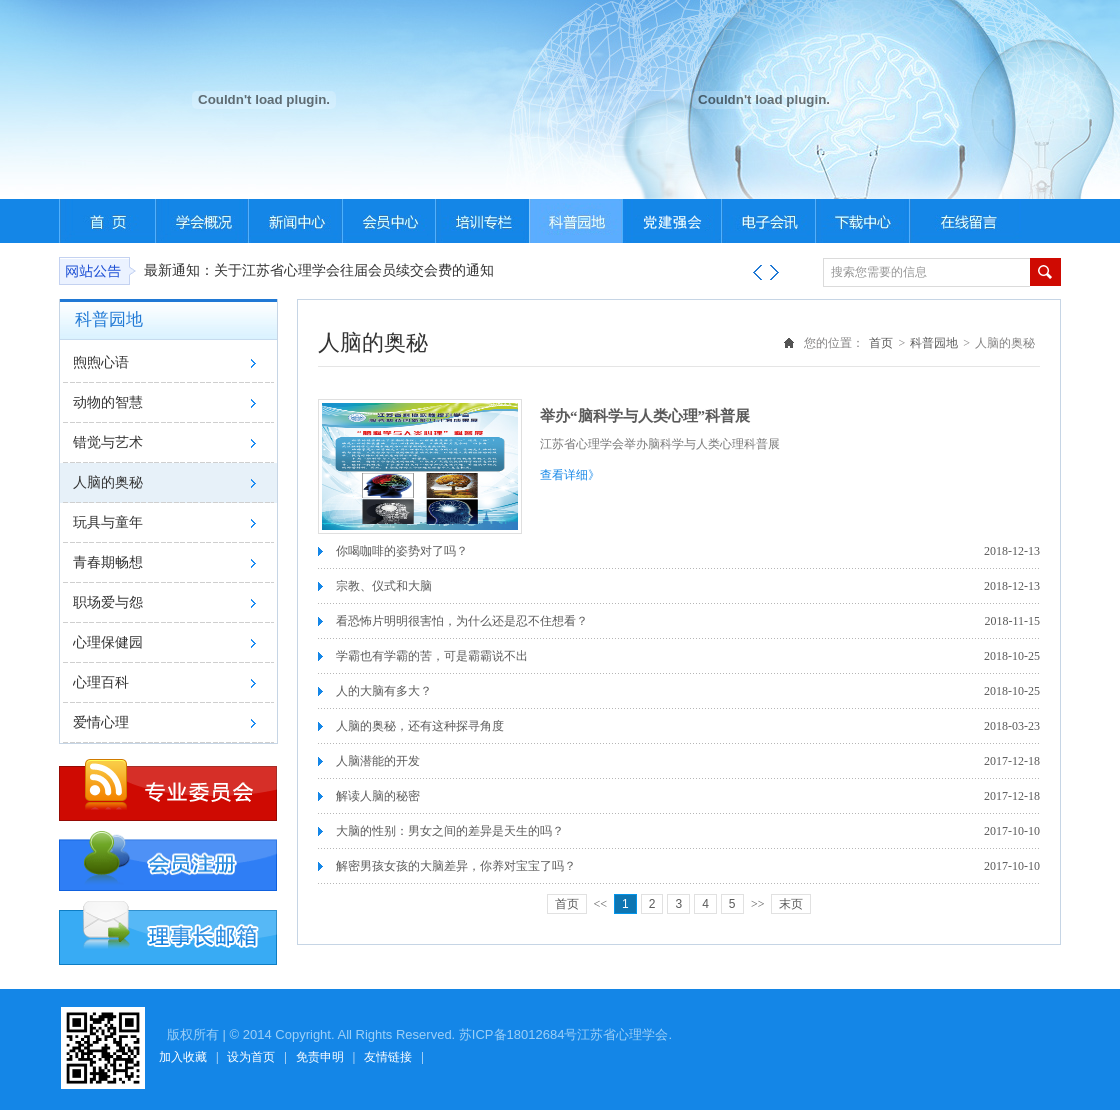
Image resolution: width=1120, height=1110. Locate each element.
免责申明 (320, 1057)
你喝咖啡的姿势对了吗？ (402, 551)
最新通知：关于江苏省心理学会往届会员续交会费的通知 (319, 270)
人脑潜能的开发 (378, 761)
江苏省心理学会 (622, 1034)
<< (601, 904)
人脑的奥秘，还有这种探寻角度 (420, 726)
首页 (881, 343)
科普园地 (934, 343)
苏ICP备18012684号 (518, 1034)
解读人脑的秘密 (378, 796)
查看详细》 (570, 475)
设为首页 (251, 1057)
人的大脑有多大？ (384, 691)
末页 (791, 904)
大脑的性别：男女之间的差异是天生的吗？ (450, 831)
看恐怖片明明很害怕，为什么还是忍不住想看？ (462, 621)
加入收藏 (183, 1057)
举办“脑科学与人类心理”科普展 (645, 416)
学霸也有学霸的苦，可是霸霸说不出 (432, 656)
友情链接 (388, 1057)
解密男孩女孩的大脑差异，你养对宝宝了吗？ (456, 866)
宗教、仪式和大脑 (384, 586)
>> (758, 904)
